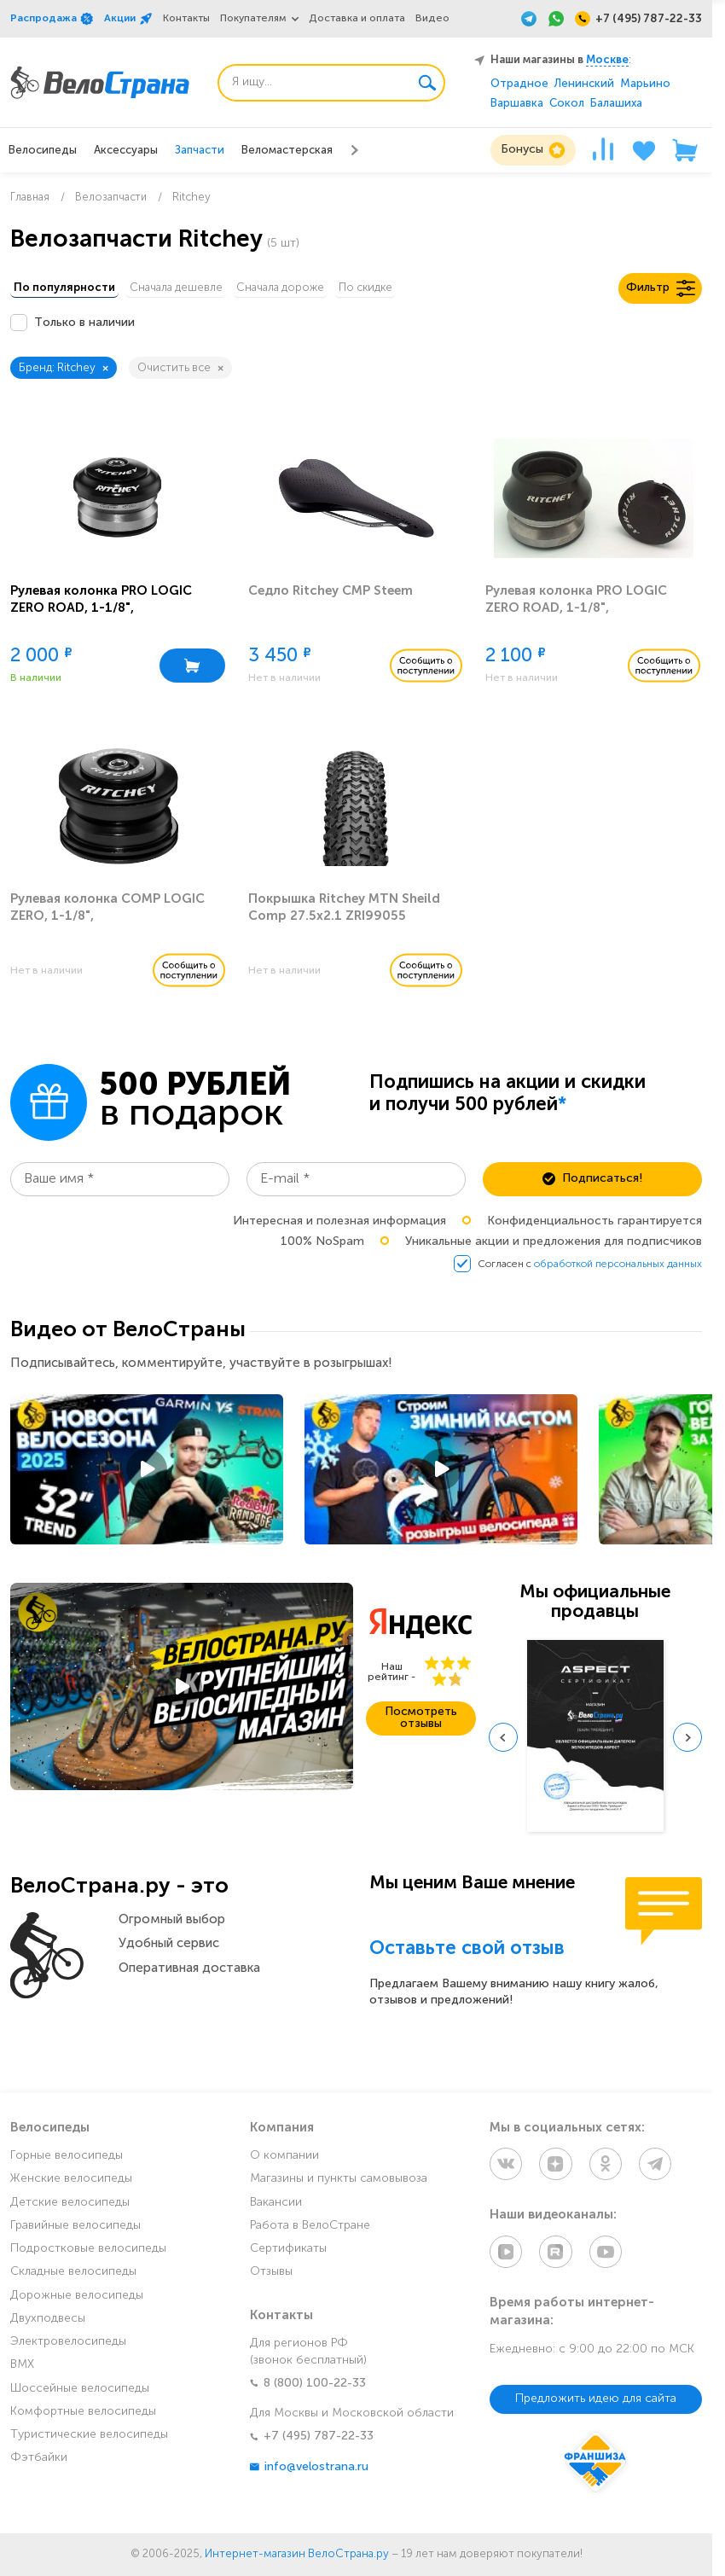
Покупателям (253, 19)
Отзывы (271, 2276)
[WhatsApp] (556, 18)
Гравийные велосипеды (75, 2230)
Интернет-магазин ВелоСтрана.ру (297, 2554)
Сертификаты (288, 2253)
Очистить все (180, 370)
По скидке (405, 289)
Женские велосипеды (71, 2183)
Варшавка (516, 103)
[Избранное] (644, 150)
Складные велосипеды (73, 2276)
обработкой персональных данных (618, 1268)
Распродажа (52, 19)
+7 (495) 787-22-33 (312, 2440)
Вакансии (276, 2206)
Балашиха (616, 103)
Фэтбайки (38, 2462)
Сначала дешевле (193, 289)
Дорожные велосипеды (76, 2299)
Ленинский (584, 84)
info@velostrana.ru (309, 2470)
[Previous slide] (503, 1740)
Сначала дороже (309, 289)
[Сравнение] (603, 150)
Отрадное (519, 84)
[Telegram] (528, 18)
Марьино (645, 84)
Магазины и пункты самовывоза (338, 2183)
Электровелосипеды (68, 2346)
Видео (432, 19)
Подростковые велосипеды (88, 2253)
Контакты (186, 19)
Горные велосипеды (66, 2160)
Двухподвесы (47, 2323)
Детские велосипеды (70, 2206)
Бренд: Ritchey (63, 370)
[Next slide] (687, 1740)
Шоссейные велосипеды (79, 2392)
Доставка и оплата (357, 19)
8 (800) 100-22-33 (308, 2387)
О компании (284, 2160)
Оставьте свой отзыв (467, 1953)
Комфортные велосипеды (83, 2416)
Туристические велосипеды (89, 2439)
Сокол (566, 103)
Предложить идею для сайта (595, 2399)
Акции (128, 19)
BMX (22, 2369)
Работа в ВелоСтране (310, 2230)
